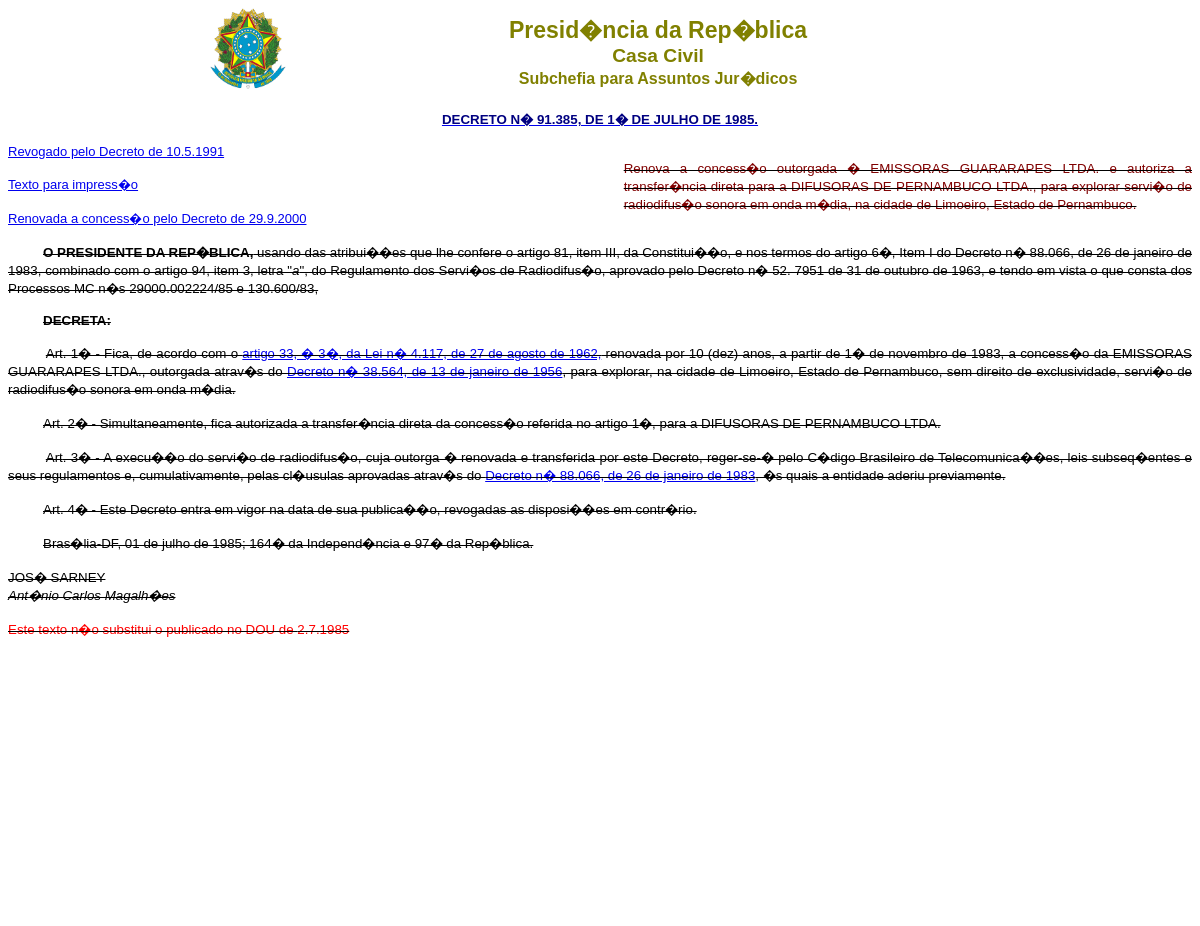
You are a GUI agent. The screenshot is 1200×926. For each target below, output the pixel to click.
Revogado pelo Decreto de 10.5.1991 (116, 151)
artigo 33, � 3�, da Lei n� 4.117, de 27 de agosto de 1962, (421, 353)
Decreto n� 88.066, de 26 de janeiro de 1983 (620, 475)
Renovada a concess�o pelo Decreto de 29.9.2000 (157, 218)
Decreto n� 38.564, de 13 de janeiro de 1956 (424, 371)
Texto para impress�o (73, 184)
